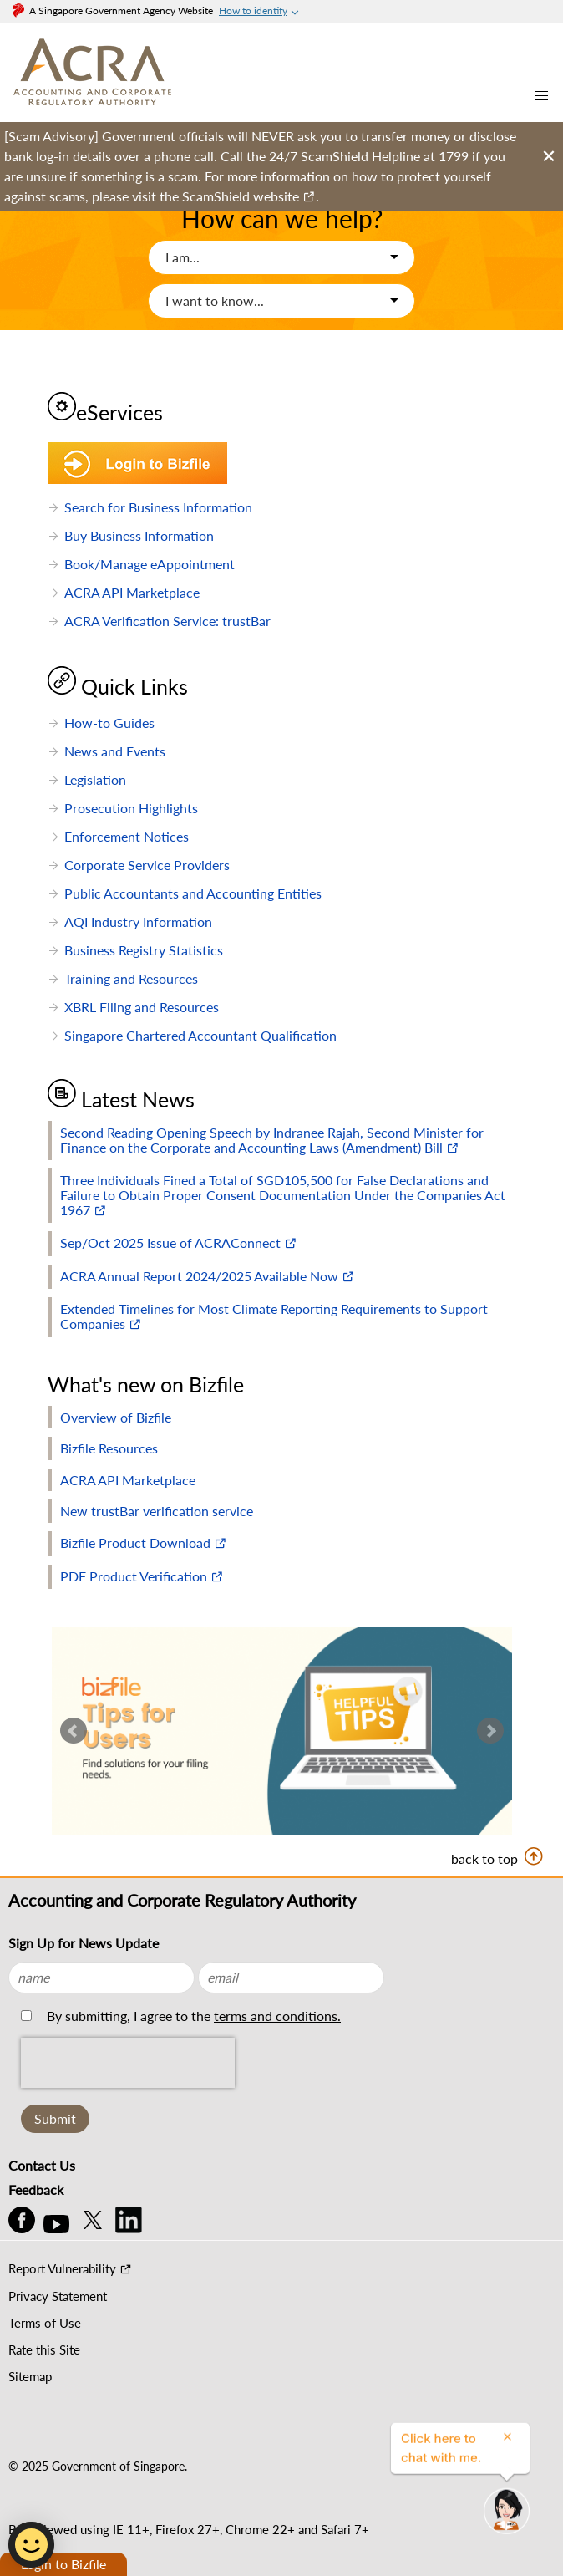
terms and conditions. (277, 2016)
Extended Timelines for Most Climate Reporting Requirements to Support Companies (274, 1316)
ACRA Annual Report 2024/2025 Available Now (199, 1276)
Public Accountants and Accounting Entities (193, 893)
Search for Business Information (158, 507)
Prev (73, 1731)
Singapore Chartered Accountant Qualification (200, 1035)
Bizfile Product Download (135, 1542)
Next (490, 1731)
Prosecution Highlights (131, 808)
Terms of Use (44, 2322)
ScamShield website (240, 196)
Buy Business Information (139, 535)
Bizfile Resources (109, 1448)
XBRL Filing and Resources (141, 1007)
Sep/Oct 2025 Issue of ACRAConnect (170, 1242)
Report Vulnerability (62, 2268)
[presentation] (128, 2100)
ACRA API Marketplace (132, 592)
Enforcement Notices (126, 836)
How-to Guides (109, 723)
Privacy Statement (57, 2296)
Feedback (35, 2189)
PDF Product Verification (133, 1576)
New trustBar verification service (156, 1511)
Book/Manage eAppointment (149, 564)
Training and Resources (131, 978)
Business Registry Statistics (143, 950)
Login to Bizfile (63, 2564)
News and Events (114, 751)
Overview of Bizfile (115, 1417)
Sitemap (30, 2376)
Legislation (95, 779)
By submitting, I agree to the (192, 2016)
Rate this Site (44, 2349)
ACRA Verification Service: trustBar (167, 621)
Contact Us (41, 2165)
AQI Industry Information (138, 921)
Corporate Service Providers (147, 865)
